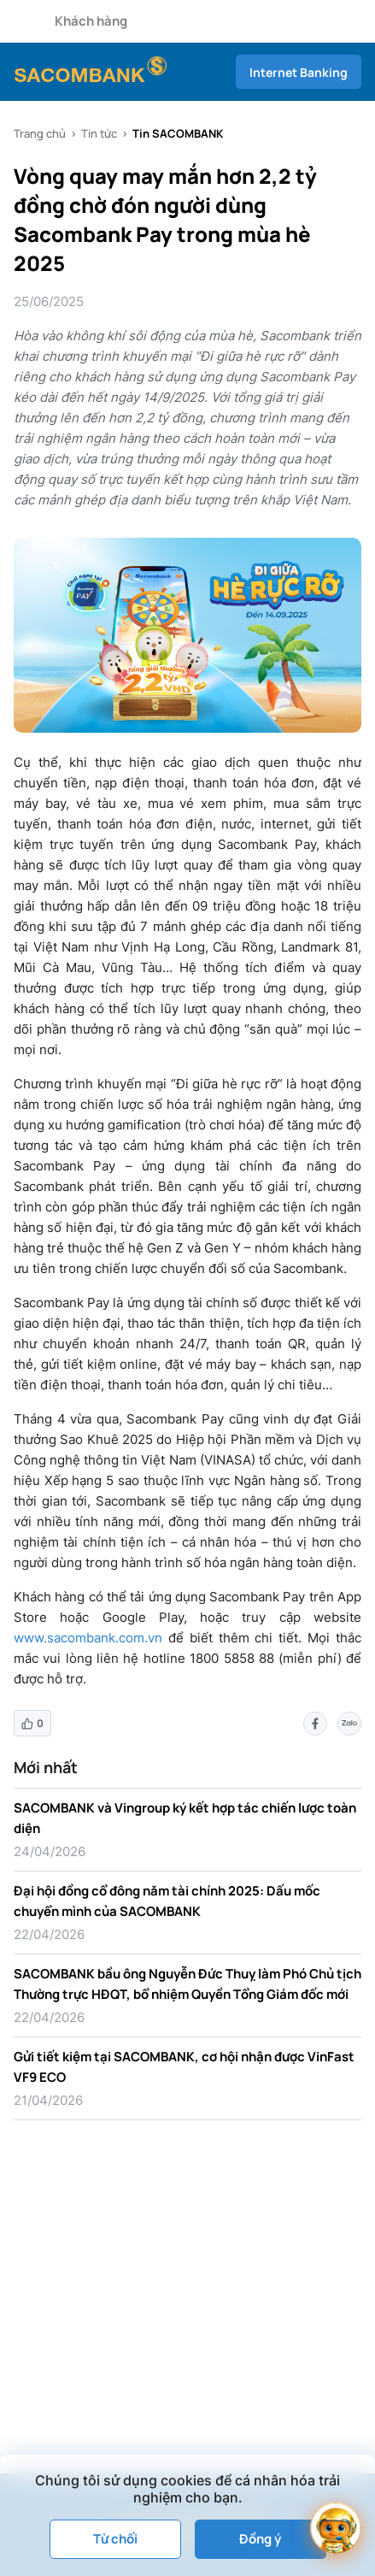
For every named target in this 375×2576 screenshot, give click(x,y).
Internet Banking (298, 72)
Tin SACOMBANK (177, 133)
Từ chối (115, 2539)
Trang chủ (40, 133)
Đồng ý (260, 2539)
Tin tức (99, 133)
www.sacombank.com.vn (88, 1638)
